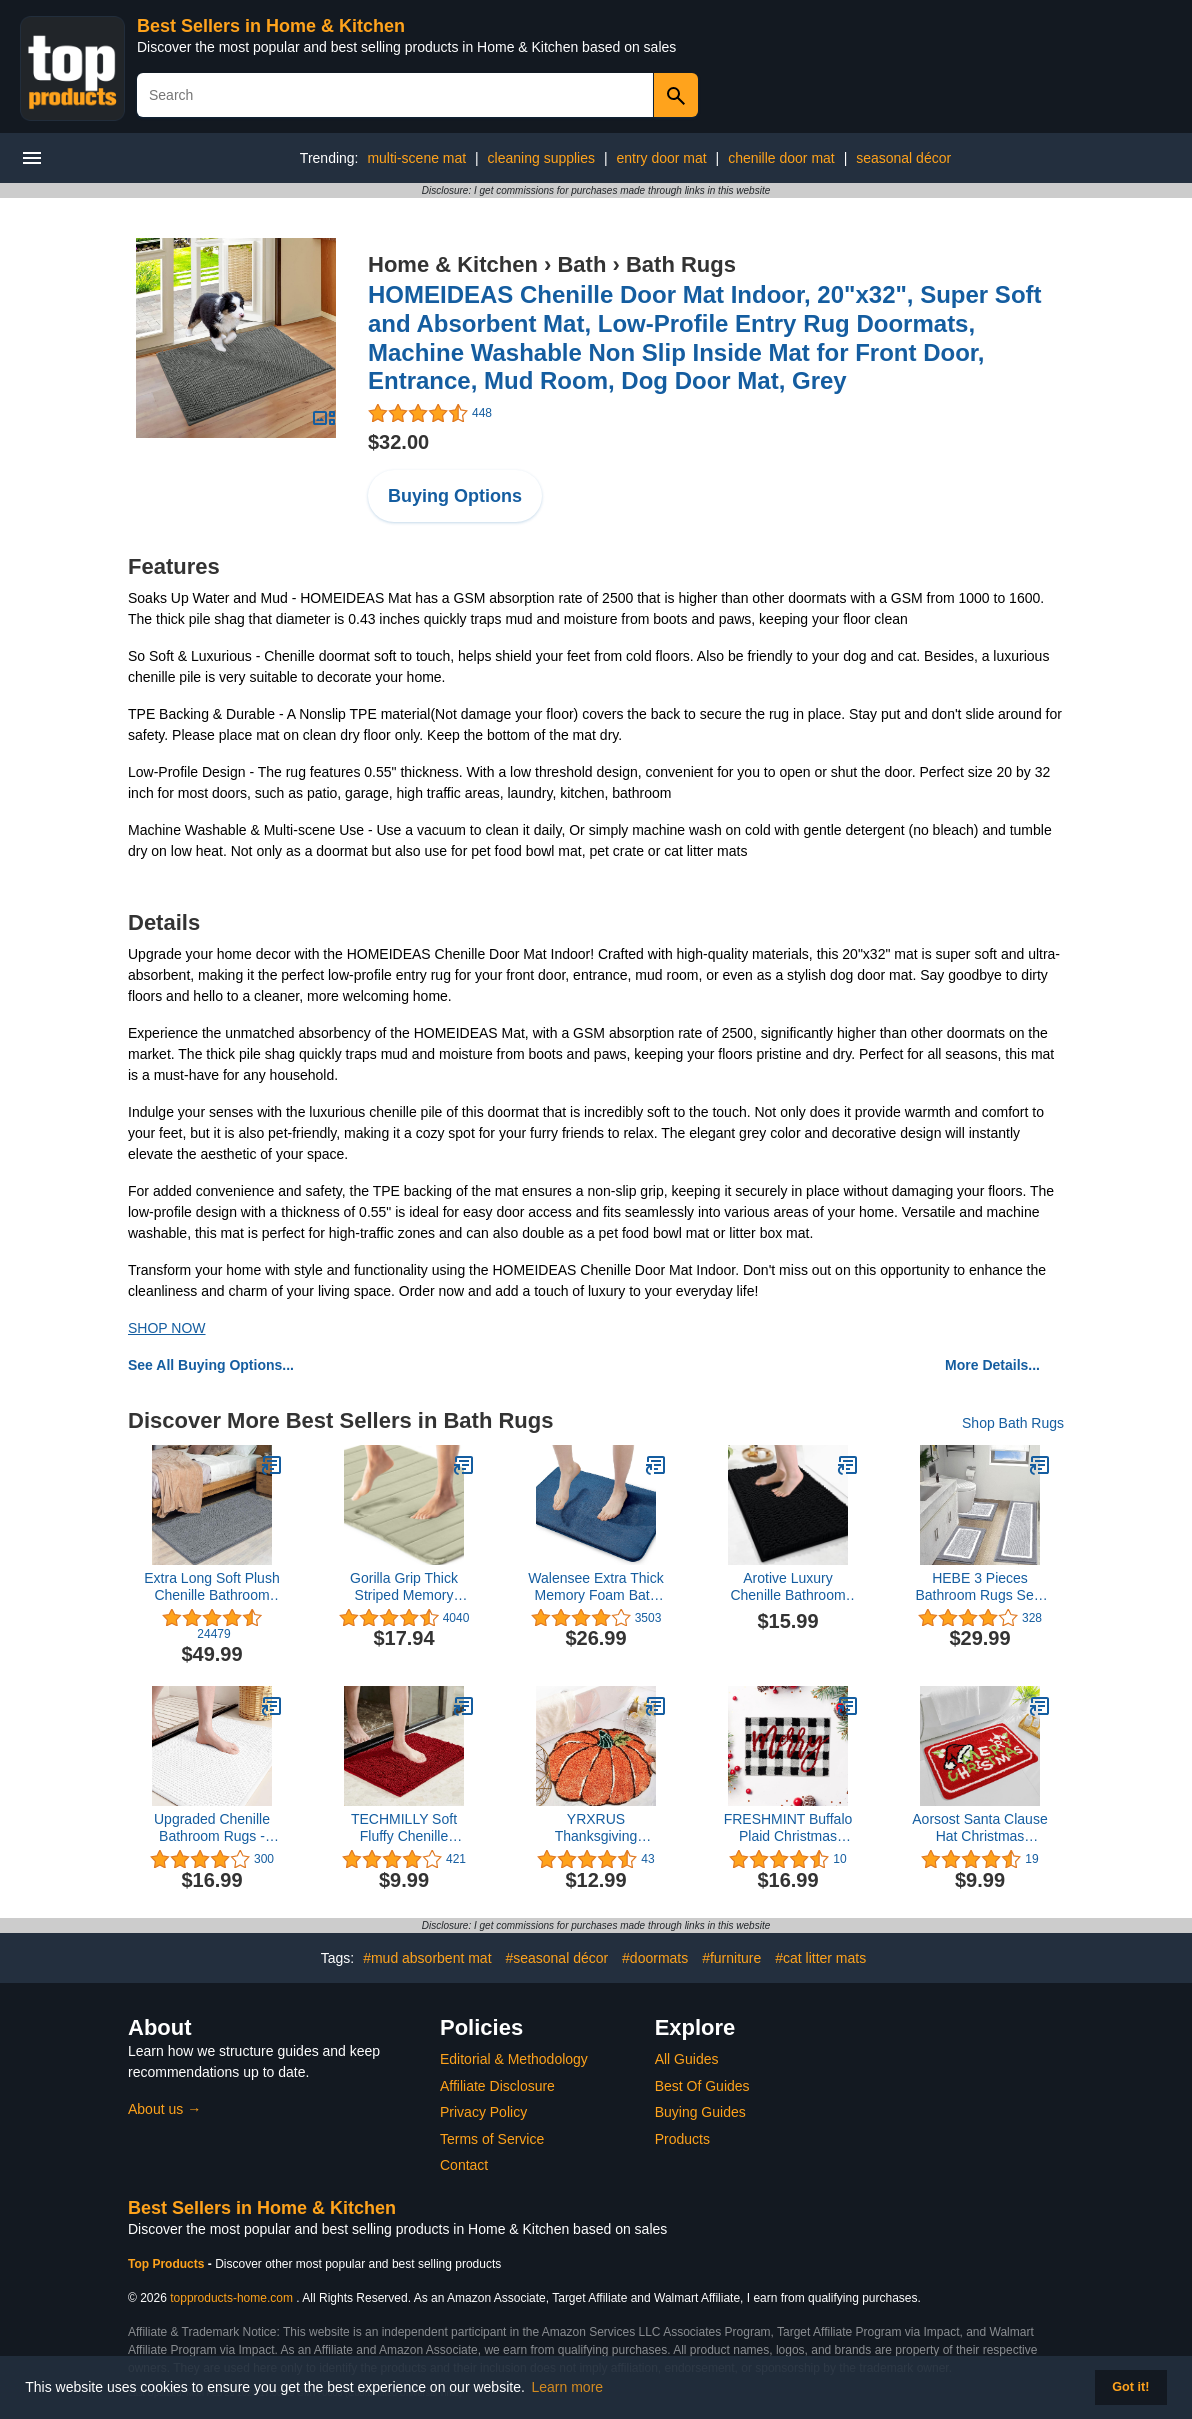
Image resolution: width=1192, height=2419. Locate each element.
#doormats (655, 1958)
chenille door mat (781, 158)
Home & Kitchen (453, 264)
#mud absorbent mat (427, 1958)
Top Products (168, 2264)
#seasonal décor (556, 1958)
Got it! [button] (1130, 2387)
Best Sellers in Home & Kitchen (271, 26)
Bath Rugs (681, 264)
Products (682, 2139)
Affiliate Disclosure (497, 2086)
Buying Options (455, 496)
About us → (164, 2109)
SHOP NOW (167, 1328)
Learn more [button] (568, 2387)
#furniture (731, 1958)
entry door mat (661, 158)
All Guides (687, 2059)
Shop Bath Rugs (1013, 1423)
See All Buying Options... (211, 1365)
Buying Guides (700, 2112)
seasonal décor (903, 158)
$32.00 (398, 442)
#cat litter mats (820, 1958)
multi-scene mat (416, 158)
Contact (464, 2165)
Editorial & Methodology (514, 2059)
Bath (581, 264)
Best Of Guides (702, 2086)
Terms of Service (492, 2139)
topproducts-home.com (231, 2298)
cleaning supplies (541, 158)
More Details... (992, 1365)
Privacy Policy (483, 2112)
